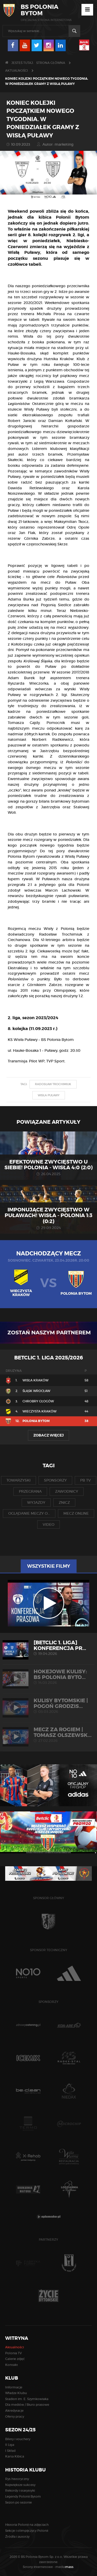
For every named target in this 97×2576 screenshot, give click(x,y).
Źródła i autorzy (17, 2536)
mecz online (76, 1513)
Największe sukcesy (20, 2485)
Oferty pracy (14, 2416)
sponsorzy (55, 1480)
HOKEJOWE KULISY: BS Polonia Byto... (48, 1676)
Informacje (13, 2387)
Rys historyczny (17, 2479)
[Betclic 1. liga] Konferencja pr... (48, 1647)
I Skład (10, 2451)
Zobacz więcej (48, 1435)
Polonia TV (13, 2353)
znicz (64, 1502)
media (64, 2567)
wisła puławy (48, 1095)
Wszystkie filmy (48, 1566)
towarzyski (18, 1480)
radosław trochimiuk (53, 1084)
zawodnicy (66, 1491)
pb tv (85, 1480)
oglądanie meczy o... (29, 1513)
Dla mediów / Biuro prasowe (27, 2405)
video (48, 1524)
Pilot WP (36, 1061)
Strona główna (50, 63)
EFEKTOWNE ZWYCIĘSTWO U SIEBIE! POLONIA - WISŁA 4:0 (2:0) (48, 1164)
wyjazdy (36, 1502)
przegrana (30, 1491)
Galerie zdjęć (15, 2359)
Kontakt (11, 2365)
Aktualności (16, 70)
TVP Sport (55, 1061)
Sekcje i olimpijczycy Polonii (26, 2531)
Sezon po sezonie (18, 2502)
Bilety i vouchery (17, 2439)
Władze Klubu (16, 2393)
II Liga (9, 2445)
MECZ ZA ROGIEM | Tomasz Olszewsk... (48, 1734)
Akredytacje (14, 2410)
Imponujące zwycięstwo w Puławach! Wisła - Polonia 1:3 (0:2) (48, 1215)
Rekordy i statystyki (20, 2490)
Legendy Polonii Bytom (23, 2496)
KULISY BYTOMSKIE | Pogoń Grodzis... (48, 1705)
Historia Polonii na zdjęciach (27, 2525)
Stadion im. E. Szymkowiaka (26, 2399)
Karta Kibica (14, 2456)
